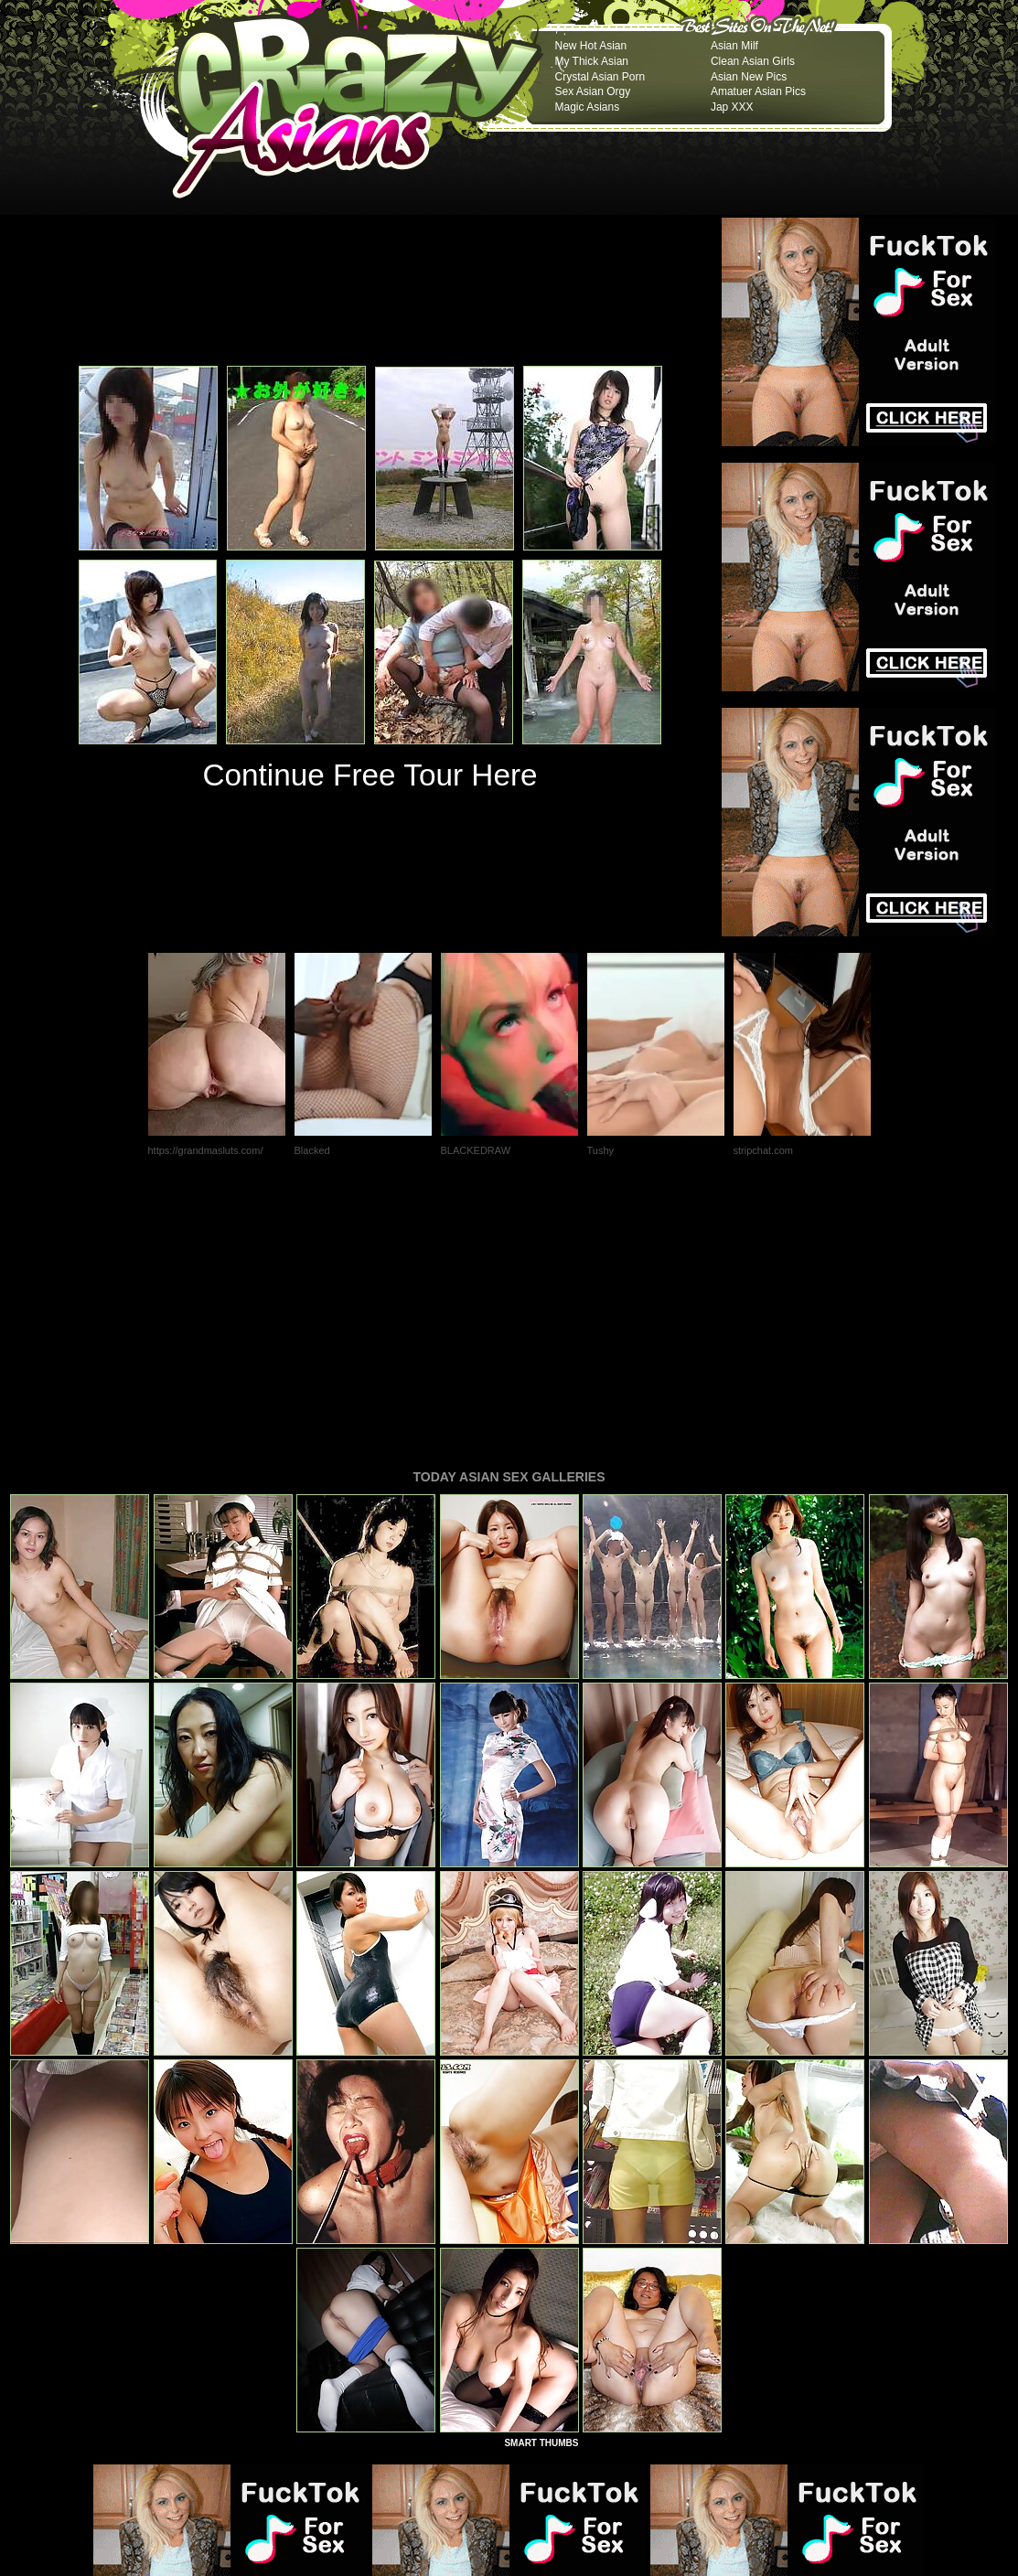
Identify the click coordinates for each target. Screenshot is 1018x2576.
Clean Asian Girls (753, 61)
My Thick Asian (591, 61)
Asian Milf (734, 45)
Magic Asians (587, 107)
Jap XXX (732, 107)
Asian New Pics (749, 76)
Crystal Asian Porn (600, 76)
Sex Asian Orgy (593, 91)
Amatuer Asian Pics (758, 91)
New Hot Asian (591, 45)
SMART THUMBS (541, 2193)
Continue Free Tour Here (369, 775)
